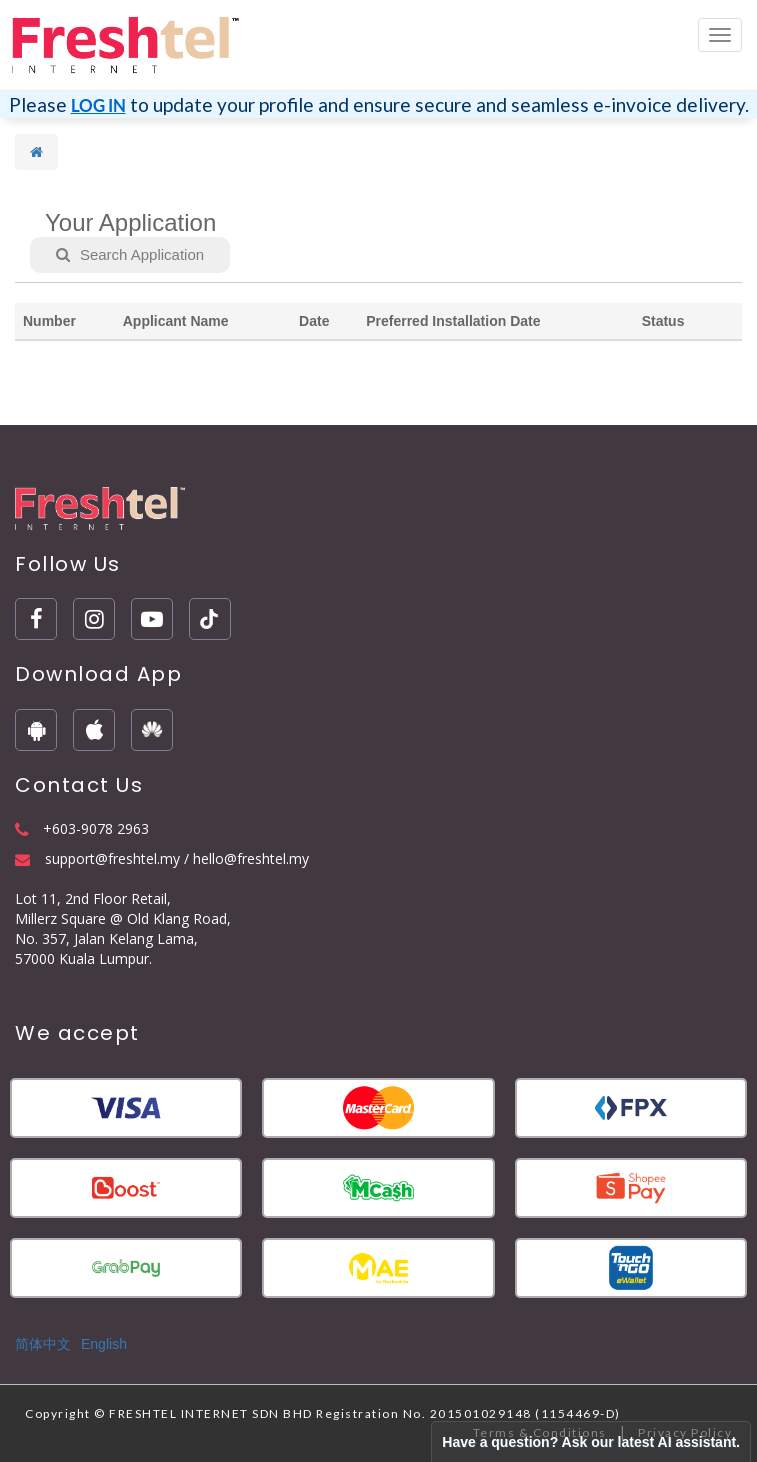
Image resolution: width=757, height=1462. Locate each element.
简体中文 (43, 1344)
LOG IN (98, 105)
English (104, 1344)
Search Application (130, 254)
